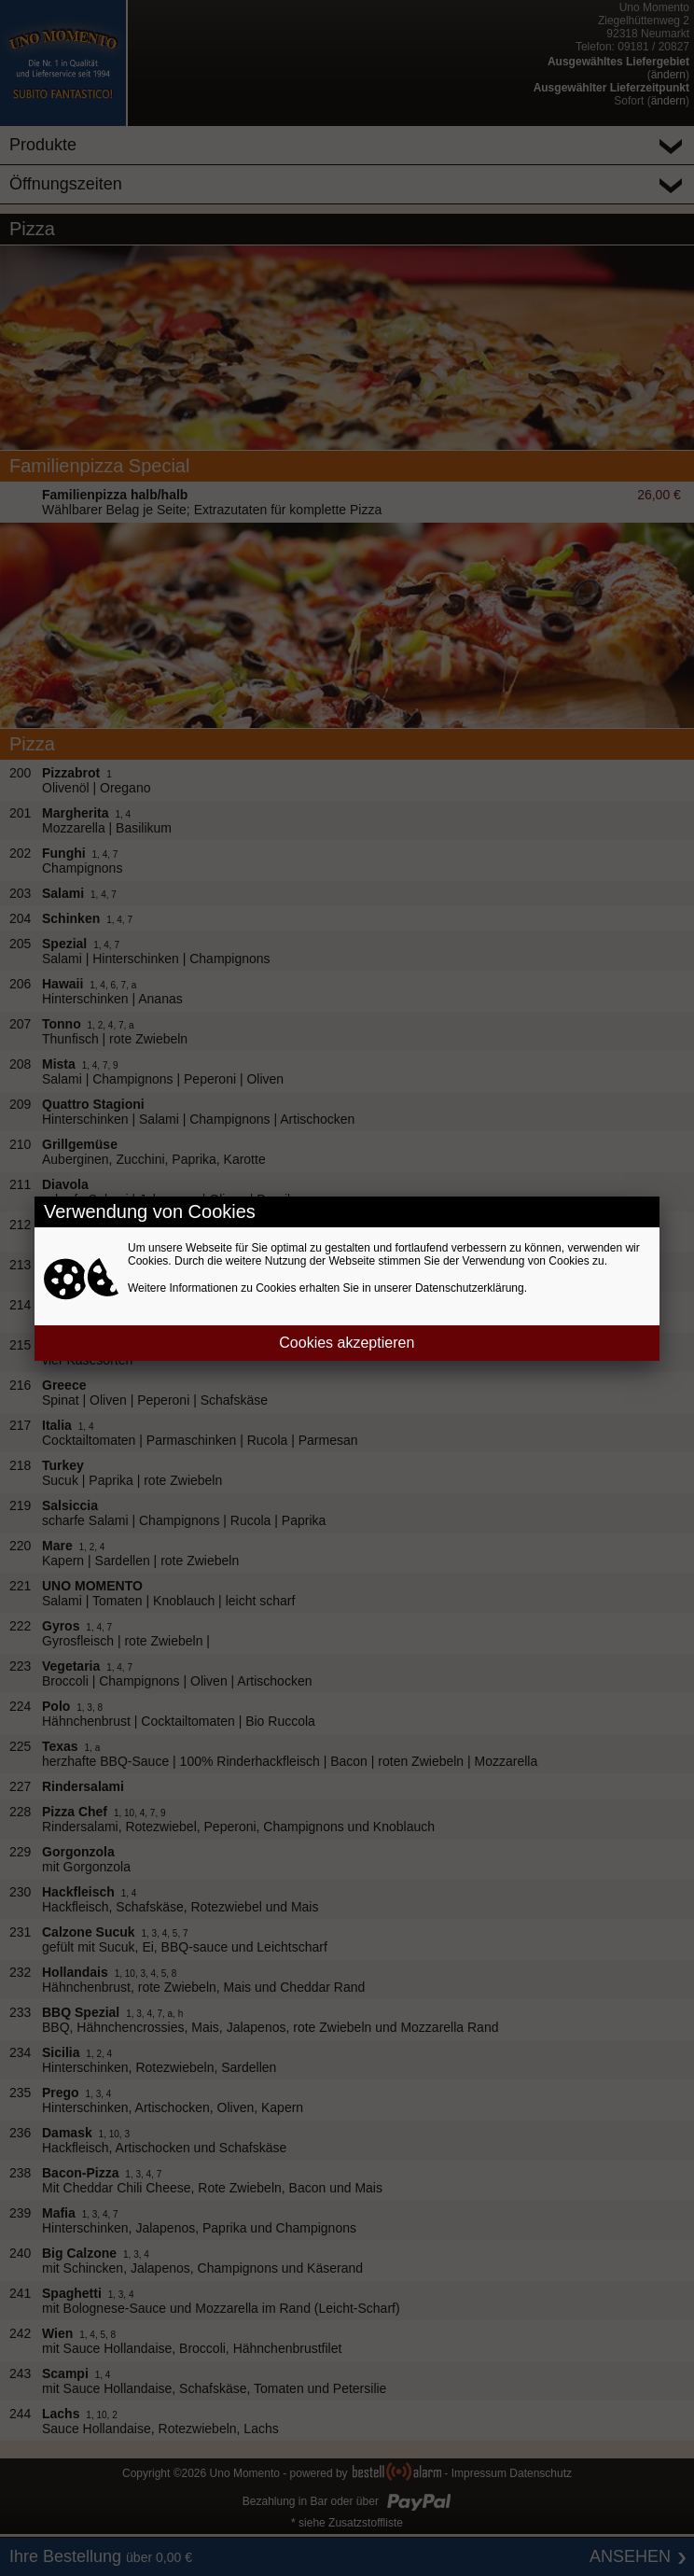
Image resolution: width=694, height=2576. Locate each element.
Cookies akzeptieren (346, 1343)
